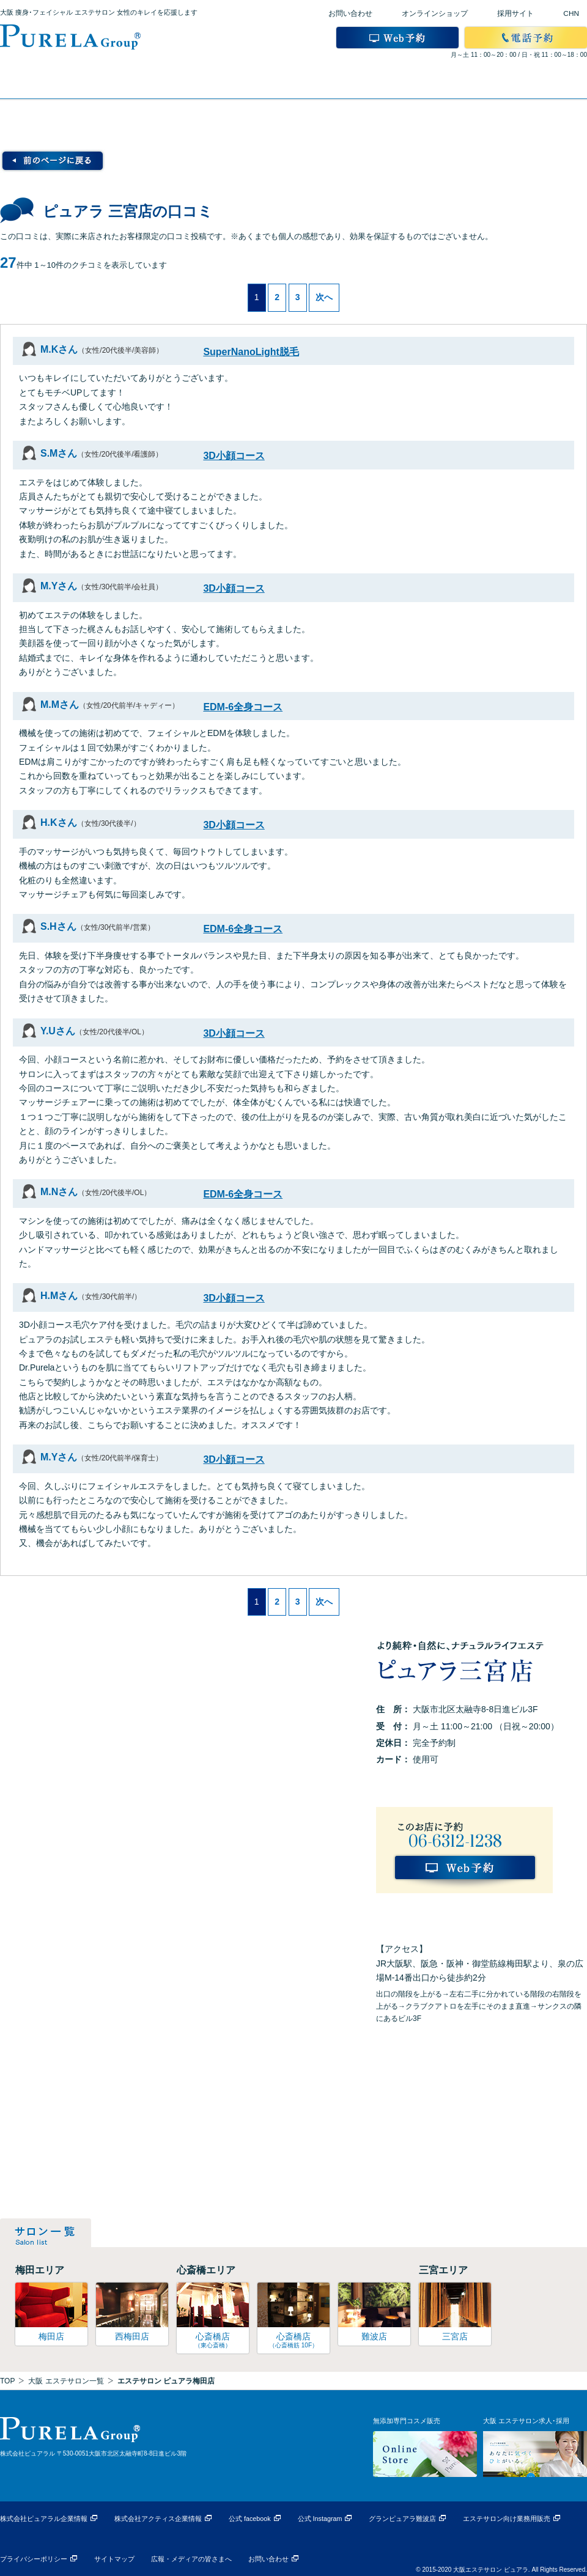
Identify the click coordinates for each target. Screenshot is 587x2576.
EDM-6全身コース (242, 707)
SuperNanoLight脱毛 (250, 352)
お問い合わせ (350, 13)
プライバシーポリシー (33, 2559)
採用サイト (515, 13)
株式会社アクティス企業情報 (158, 2518)
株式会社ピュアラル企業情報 (43, 2518)
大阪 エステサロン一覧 (65, 2381)
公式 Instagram (320, 2518)
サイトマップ (114, 2559)
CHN (571, 13)
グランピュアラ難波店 (402, 2518)
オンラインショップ (435, 13)
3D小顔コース (233, 456)
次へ (324, 297)
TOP (7, 2381)
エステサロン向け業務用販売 (506, 2518)
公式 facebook (250, 2518)
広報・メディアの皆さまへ (191, 2559)
